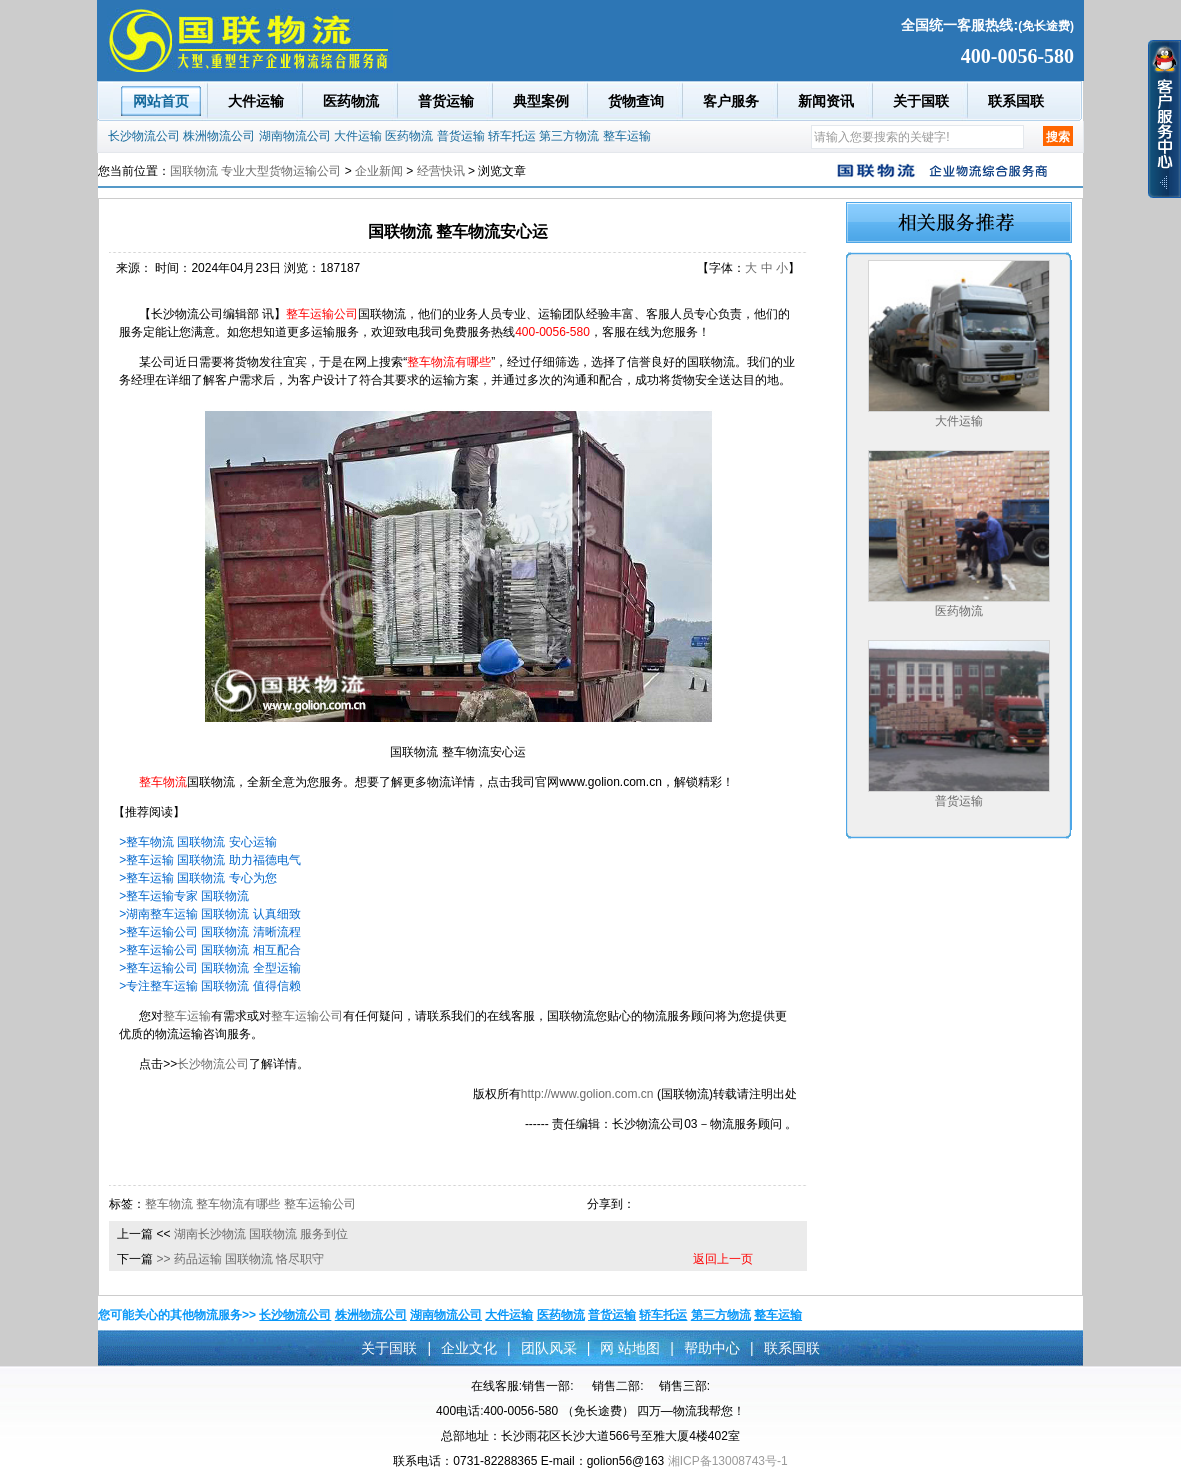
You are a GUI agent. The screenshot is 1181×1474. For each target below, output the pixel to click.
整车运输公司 (307, 1016)
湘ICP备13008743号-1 (728, 1461)
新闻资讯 (826, 101)
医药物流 (351, 101)
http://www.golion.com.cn (587, 1094)
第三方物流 (569, 136)
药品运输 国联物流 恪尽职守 (249, 1259)
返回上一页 (723, 1259)
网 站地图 (630, 1348)
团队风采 (549, 1348)
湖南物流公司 (295, 136)
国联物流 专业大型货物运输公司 (255, 171)
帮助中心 (712, 1348)
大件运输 (256, 101)
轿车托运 (512, 136)
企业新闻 (379, 171)
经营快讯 (441, 171)
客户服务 (731, 101)
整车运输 (627, 136)
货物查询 (636, 101)
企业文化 (469, 1348)
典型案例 (541, 101)
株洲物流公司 (219, 136)
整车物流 (169, 1204)
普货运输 (446, 101)
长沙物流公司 (144, 136)
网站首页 (161, 101)
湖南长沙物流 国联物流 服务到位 (261, 1234)
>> (163, 1259)
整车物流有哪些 (238, 1204)
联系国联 (1016, 101)
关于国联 (921, 101)
